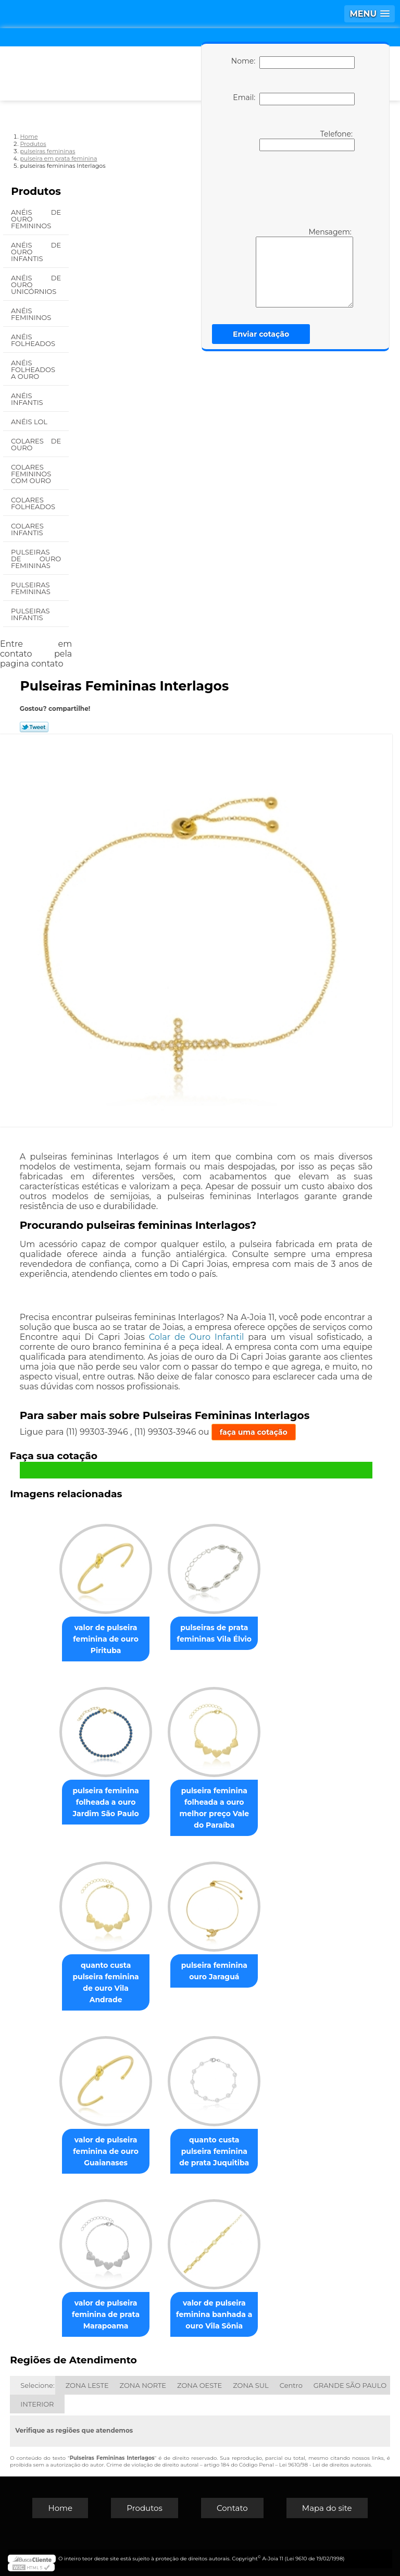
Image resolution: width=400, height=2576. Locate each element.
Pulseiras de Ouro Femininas (36, 559)
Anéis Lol (30, 421)
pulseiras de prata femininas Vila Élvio (214, 1633)
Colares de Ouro (36, 444)
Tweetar (34, 727)
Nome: (293, 62)
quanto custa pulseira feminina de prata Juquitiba (214, 2151)
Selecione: (37, 2385)
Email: (293, 99)
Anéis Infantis (28, 398)
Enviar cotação (261, 334)
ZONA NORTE (143, 2385)
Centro (291, 2385)
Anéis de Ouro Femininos (36, 219)
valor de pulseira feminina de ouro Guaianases (106, 2151)
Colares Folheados (34, 503)
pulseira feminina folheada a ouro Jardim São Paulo (105, 1802)
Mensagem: (304, 267)
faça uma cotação (254, 1432)
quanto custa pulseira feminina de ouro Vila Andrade (105, 1982)
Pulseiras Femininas (31, 588)
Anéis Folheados (34, 340)
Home (60, 2508)
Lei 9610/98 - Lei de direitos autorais (325, 2464)
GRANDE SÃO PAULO (350, 2385)
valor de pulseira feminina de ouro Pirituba (106, 1639)
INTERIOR (37, 2404)
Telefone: (307, 140)
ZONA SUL (251, 2385)
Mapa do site (327, 2508)
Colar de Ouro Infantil (196, 1337)
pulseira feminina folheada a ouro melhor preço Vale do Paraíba (214, 1808)
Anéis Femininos (32, 314)
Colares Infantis (28, 529)
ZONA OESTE (199, 2385)
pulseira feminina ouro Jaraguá (214, 1971)
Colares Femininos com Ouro (32, 474)
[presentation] (291, 188)
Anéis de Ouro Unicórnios (36, 284)
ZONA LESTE (87, 2385)
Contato (232, 2508)
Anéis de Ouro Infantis (36, 252)
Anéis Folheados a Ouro (33, 369)
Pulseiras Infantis (30, 614)
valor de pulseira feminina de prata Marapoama (106, 2314)
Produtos (36, 191)
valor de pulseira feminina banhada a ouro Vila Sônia (214, 2314)
